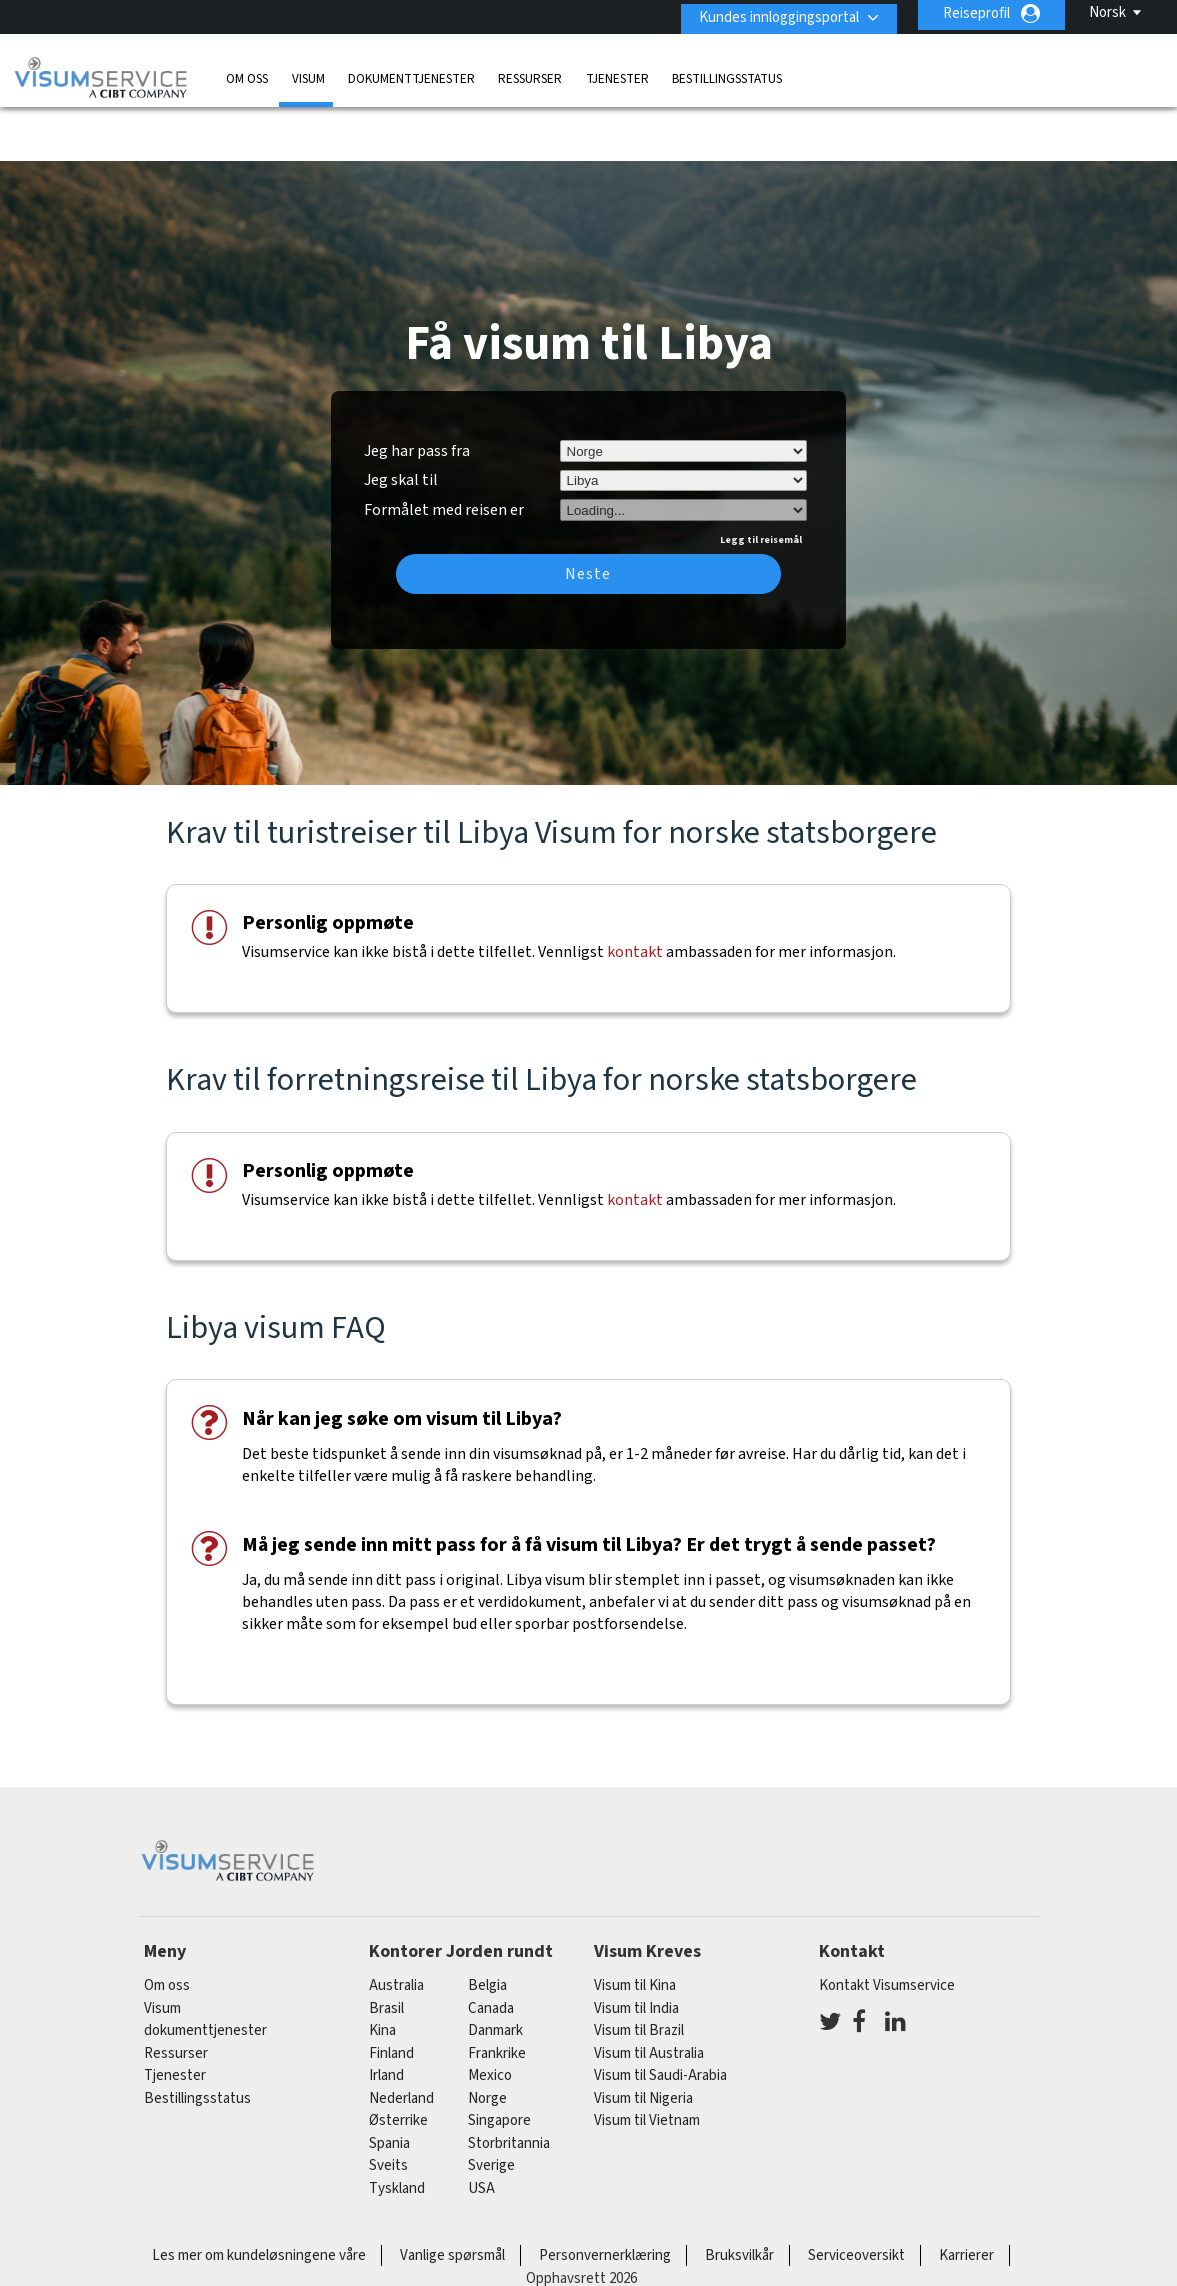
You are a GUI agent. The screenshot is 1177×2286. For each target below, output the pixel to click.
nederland (401, 2037)
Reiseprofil (976, 13)
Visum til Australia (649, 1992)
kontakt (635, 892)
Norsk (1107, 12)
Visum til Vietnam (647, 2060)
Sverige (491, 2105)
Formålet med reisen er (444, 447)
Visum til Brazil (639, 1970)
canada (491, 1947)
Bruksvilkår (739, 2195)
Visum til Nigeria (643, 2037)
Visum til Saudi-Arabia (660, 2015)
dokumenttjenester (411, 74)
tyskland (397, 2127)
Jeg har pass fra (417, 390)
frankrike (497, 1992)
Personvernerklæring (605, 2195)
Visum (308, 74)
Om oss (247, 74)
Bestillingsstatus (727, 74)
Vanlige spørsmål (452, 2195)
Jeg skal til (401, 420)
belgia (487, 1925)
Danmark (495, 1970)
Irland (386, 2015)
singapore (499, 2060)
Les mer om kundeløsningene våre (259, 2195)
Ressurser (530, 74)
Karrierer (966, 2195)
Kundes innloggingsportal (772, 13)
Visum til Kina (635, 1925)
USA (481, 2127)
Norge (487, 2037)
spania (389, 2082)
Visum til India (636, 1947)
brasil (386, 1947)
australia (396, 1925)
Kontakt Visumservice (887, 1925)
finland (391, 1992)
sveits (388, 2105)
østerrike (398, 2060)
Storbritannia (509, 2082)
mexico (490, 2015)
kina (382, 1970)
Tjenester (617, 74)
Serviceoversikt (856, 2195)
